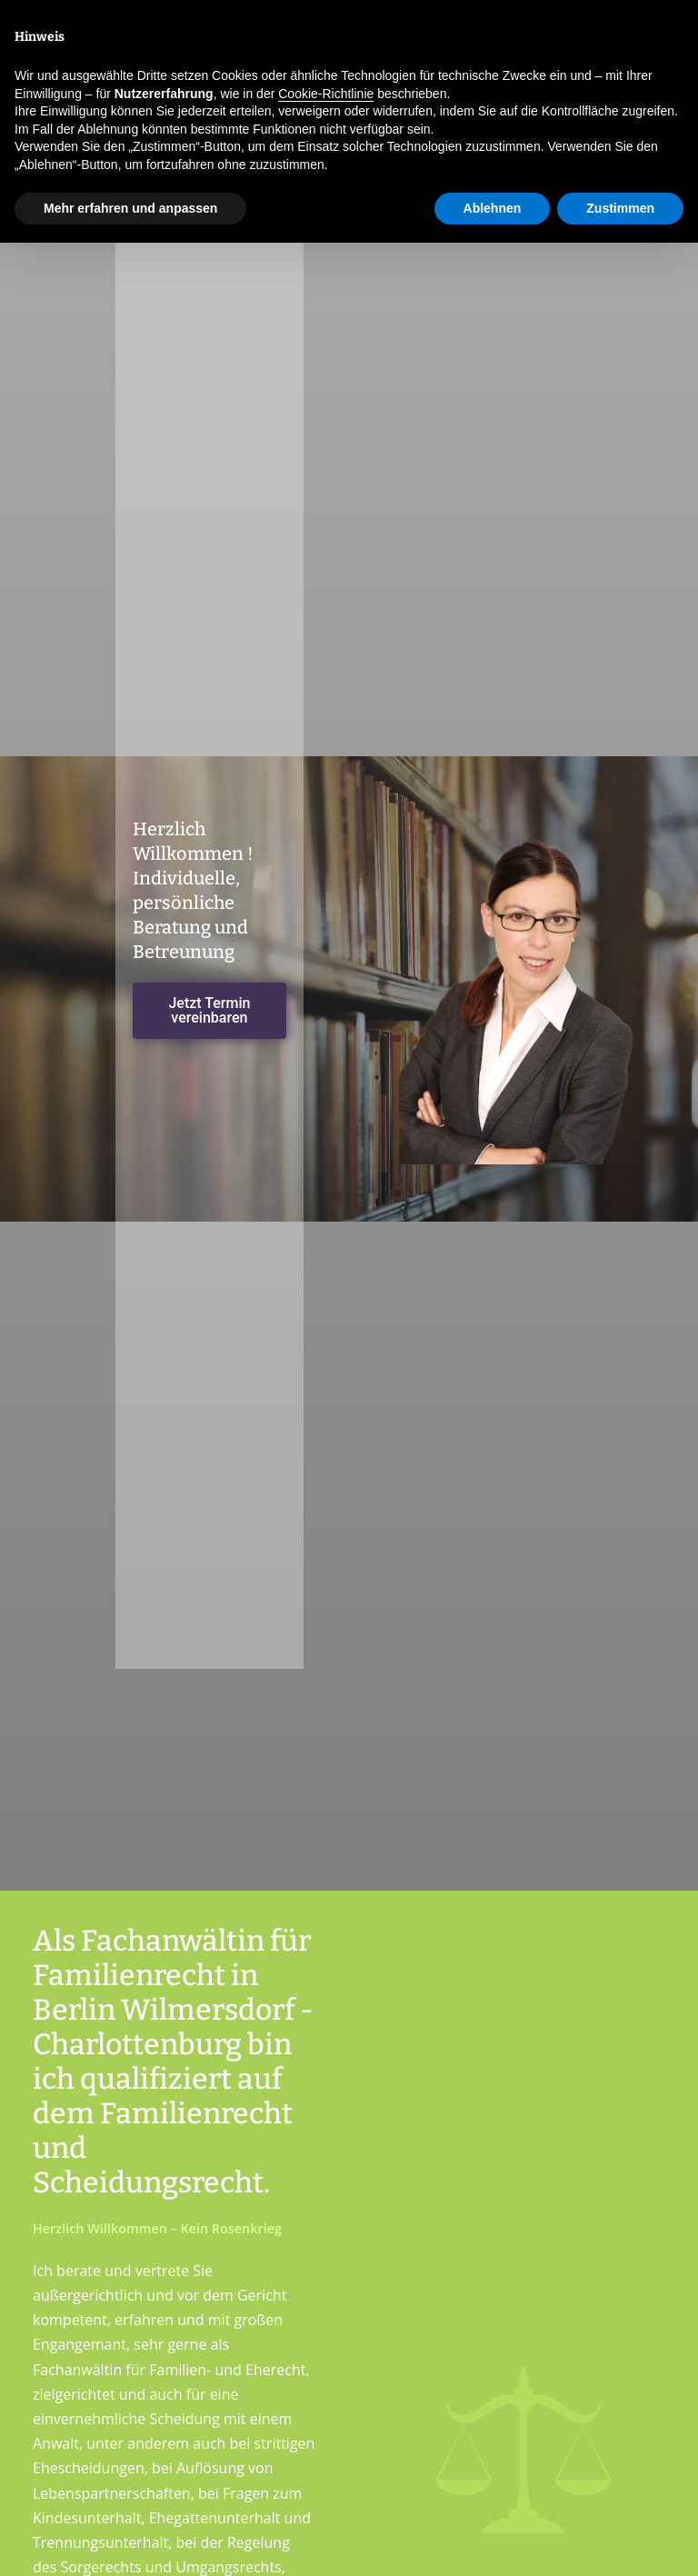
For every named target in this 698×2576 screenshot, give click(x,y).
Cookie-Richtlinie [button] (326, 93)
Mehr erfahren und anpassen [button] (130, 208)
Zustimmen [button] (620, 208)
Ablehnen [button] (493, 208)
